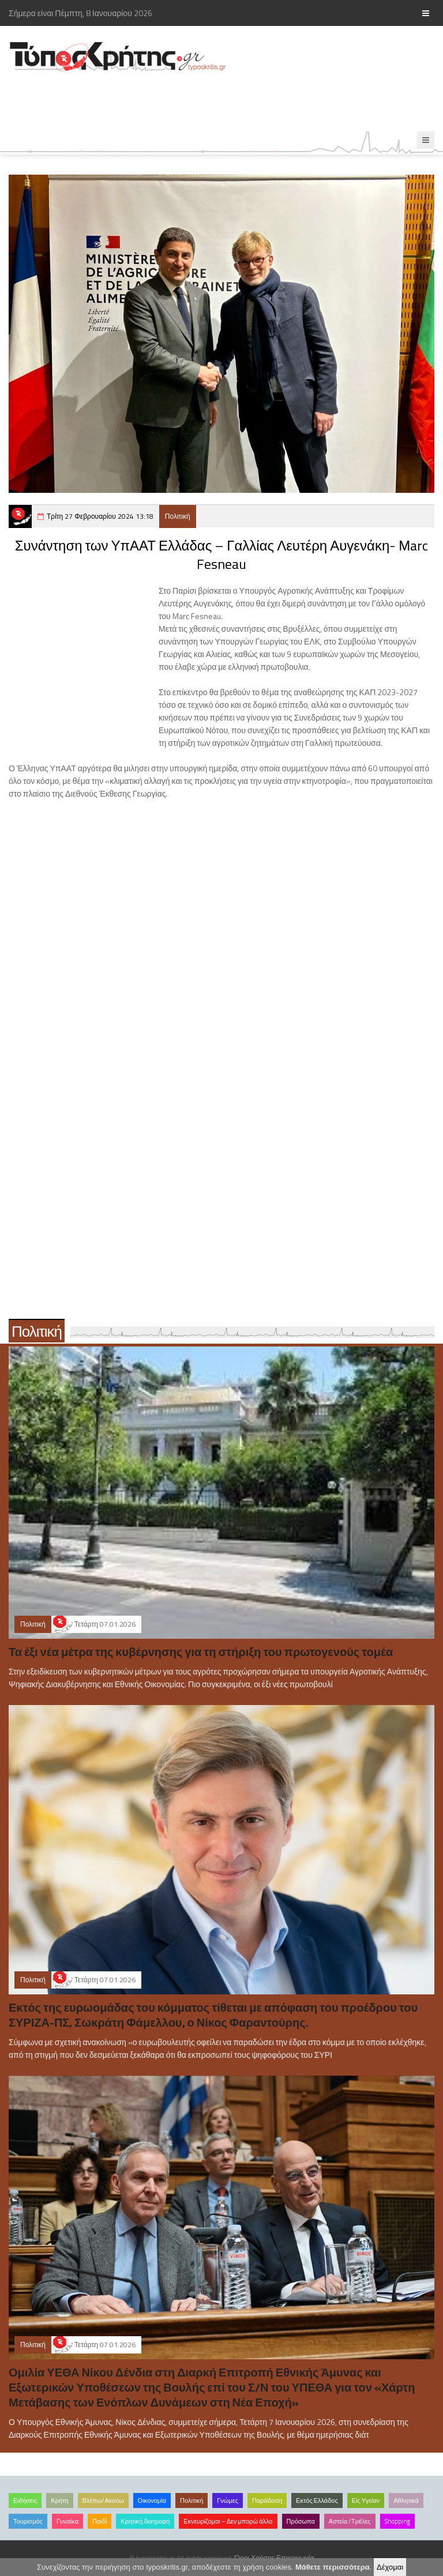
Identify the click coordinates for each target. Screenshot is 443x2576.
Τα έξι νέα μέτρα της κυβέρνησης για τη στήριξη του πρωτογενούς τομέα (201, 1652)
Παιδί (99, 2521)
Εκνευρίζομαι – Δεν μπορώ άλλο (227, 2521)
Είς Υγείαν (366, 2500)
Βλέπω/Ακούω (103, 2500)
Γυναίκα (67, 2521)
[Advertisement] (210, 102)
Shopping (397, 2521)
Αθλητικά (405, 2500)
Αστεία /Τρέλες (350, 2521)
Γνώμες (227, 2500)
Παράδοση (267, 2500)
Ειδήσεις (25, 2500)
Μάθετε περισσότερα (332, 2567)
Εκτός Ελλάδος (317, 2500)
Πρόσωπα (301, 2521)
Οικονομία (152, 2500)
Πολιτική (177, 516)
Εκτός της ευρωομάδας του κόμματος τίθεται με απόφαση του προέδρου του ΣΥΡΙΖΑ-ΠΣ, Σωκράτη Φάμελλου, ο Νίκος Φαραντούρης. (213, 2014)
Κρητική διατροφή (145, 2521)
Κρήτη (59, 2500)
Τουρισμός (28, 2521)
